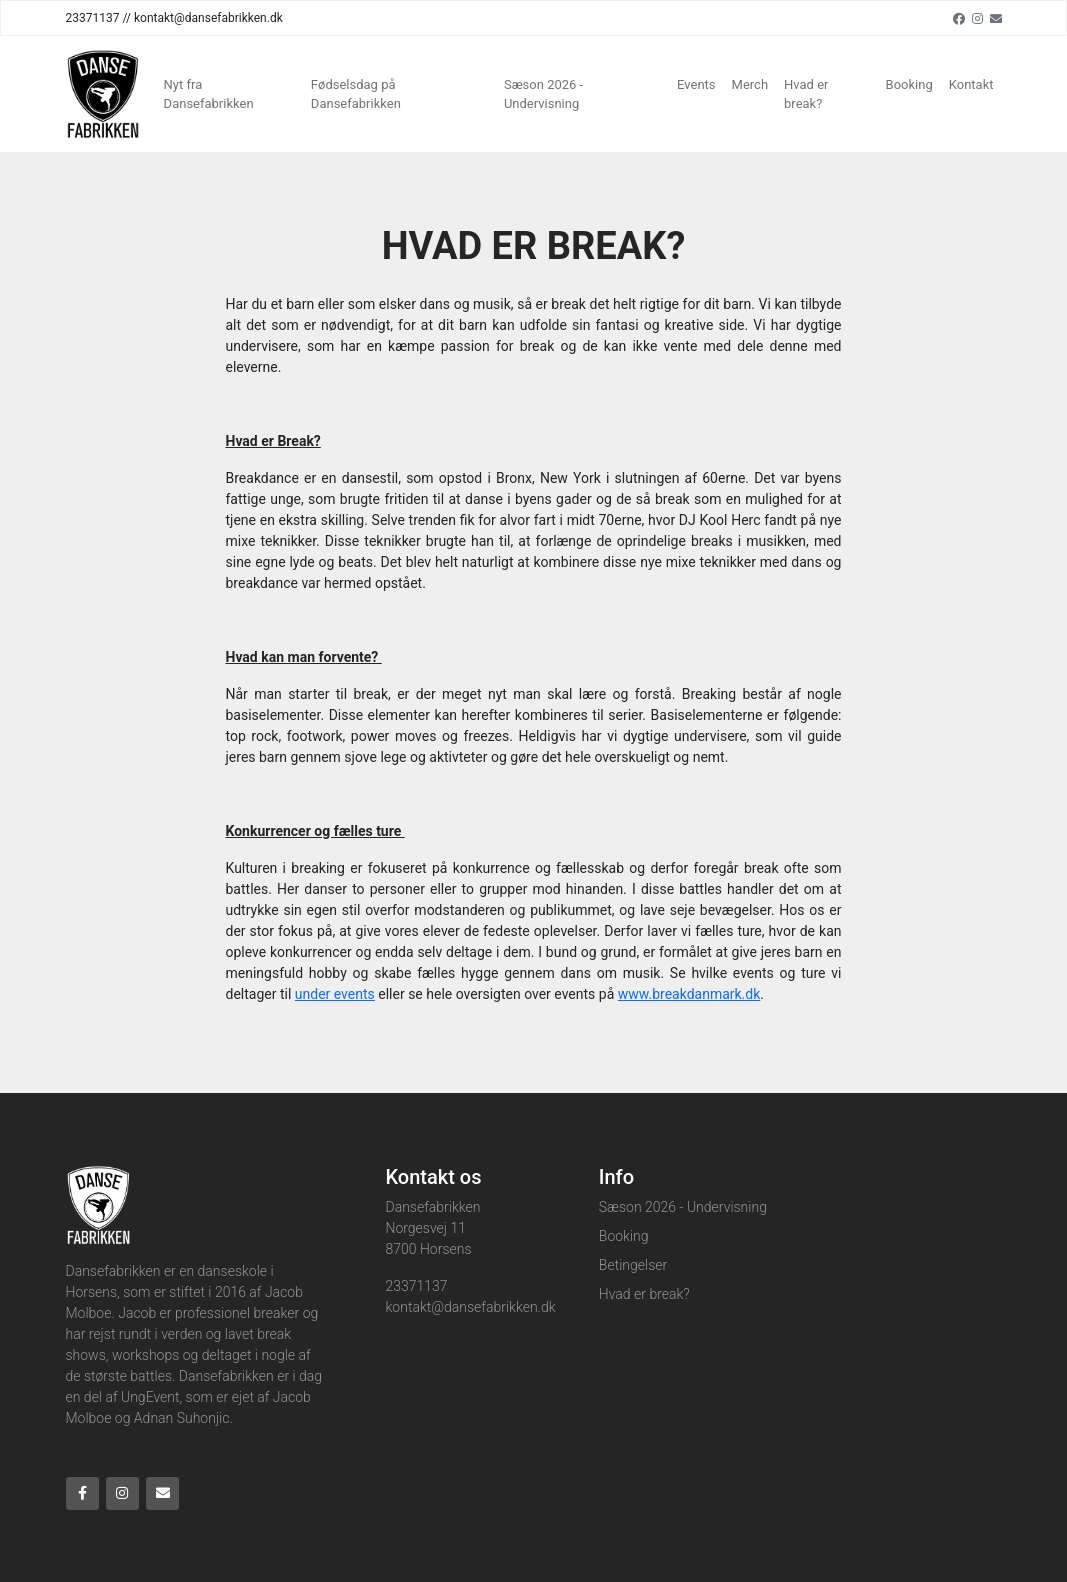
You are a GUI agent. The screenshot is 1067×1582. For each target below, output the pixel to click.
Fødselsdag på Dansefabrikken (356, 94)
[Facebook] (959, 18)
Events (696, 84)
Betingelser (633, 1265)
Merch (750, 84)
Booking (909, 84)
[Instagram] (977, 18)
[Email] (996, 18)
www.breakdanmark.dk (689, 994)
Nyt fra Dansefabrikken (209, 94)
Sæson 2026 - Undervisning (543, 94)
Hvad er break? (806, 94)
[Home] (103, 94)
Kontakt (971, 84)
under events (335, 994)
